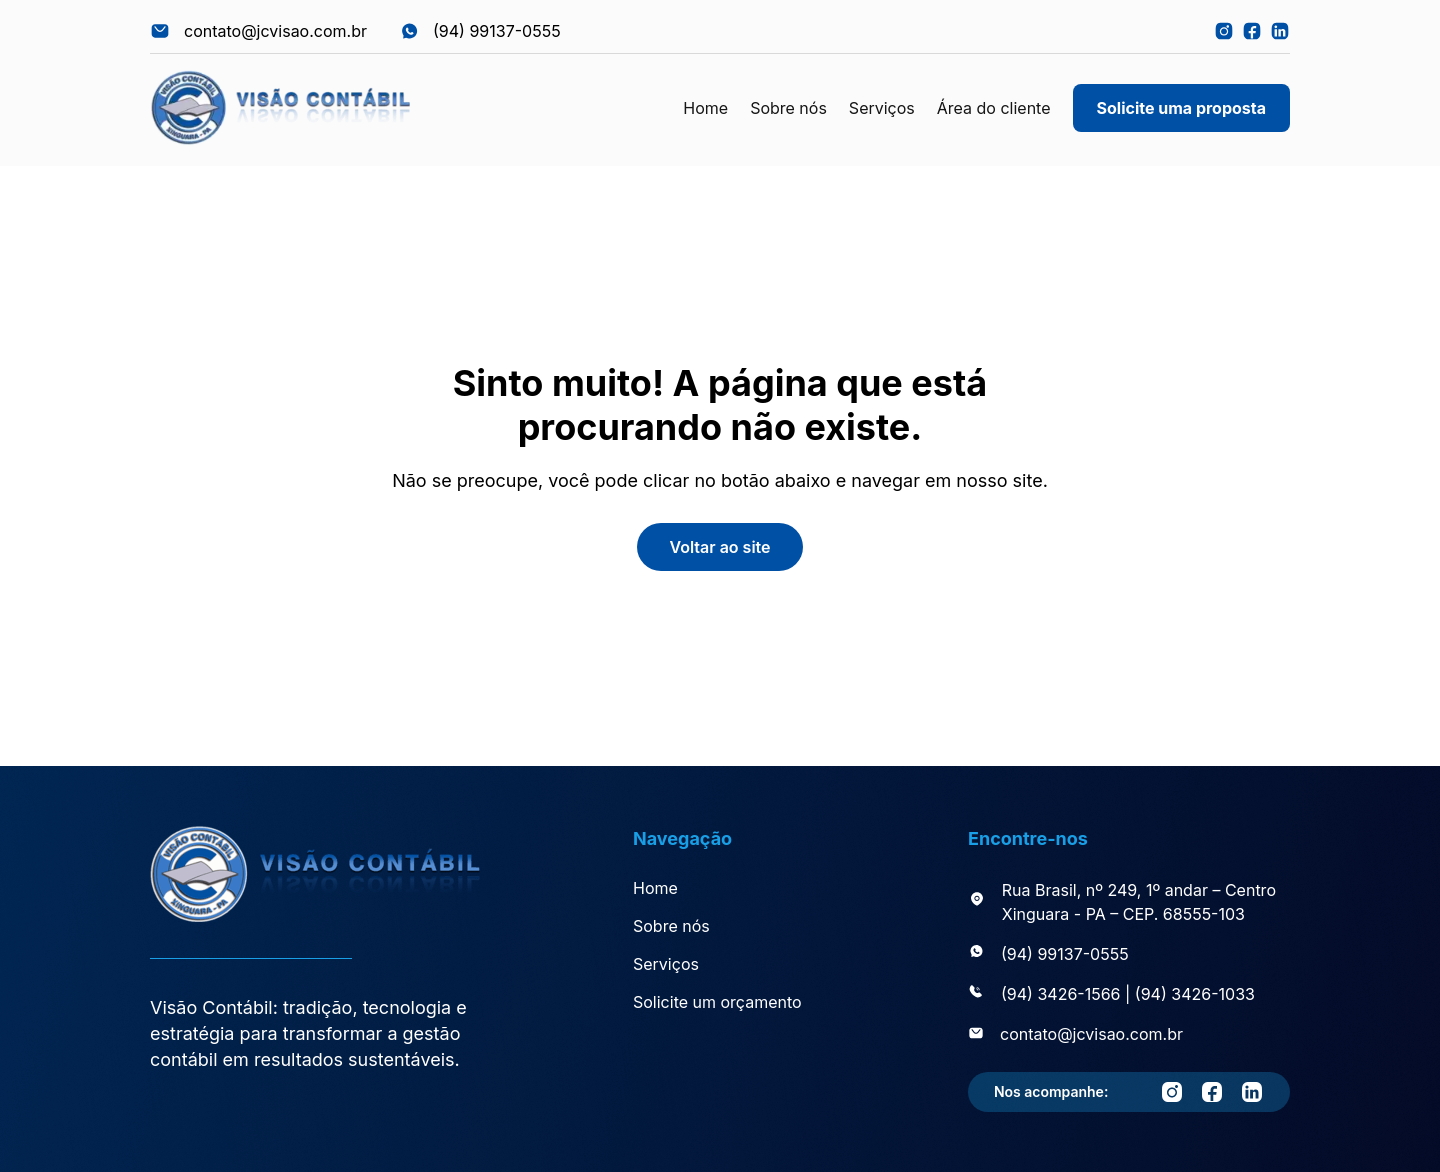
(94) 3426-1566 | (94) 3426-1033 (1128, 994)
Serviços (882, 108)
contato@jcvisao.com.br (1091, 1034)
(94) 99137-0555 (1065, 954)
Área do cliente (994, 108)
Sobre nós (788, 108)
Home (705, 108)
